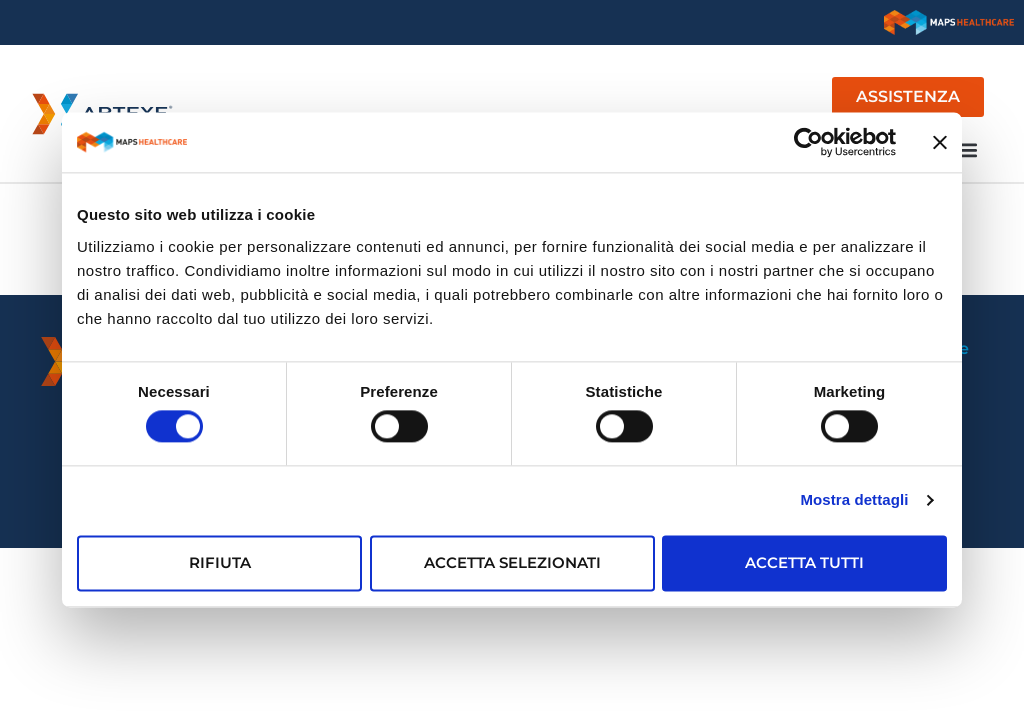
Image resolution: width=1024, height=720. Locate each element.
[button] (967, 149)
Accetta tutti (804, 562)
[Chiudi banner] (940, 142)
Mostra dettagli (854, 500)
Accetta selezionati (512, 562)
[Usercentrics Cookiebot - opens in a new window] (808, 142)
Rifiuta (220, 562)
